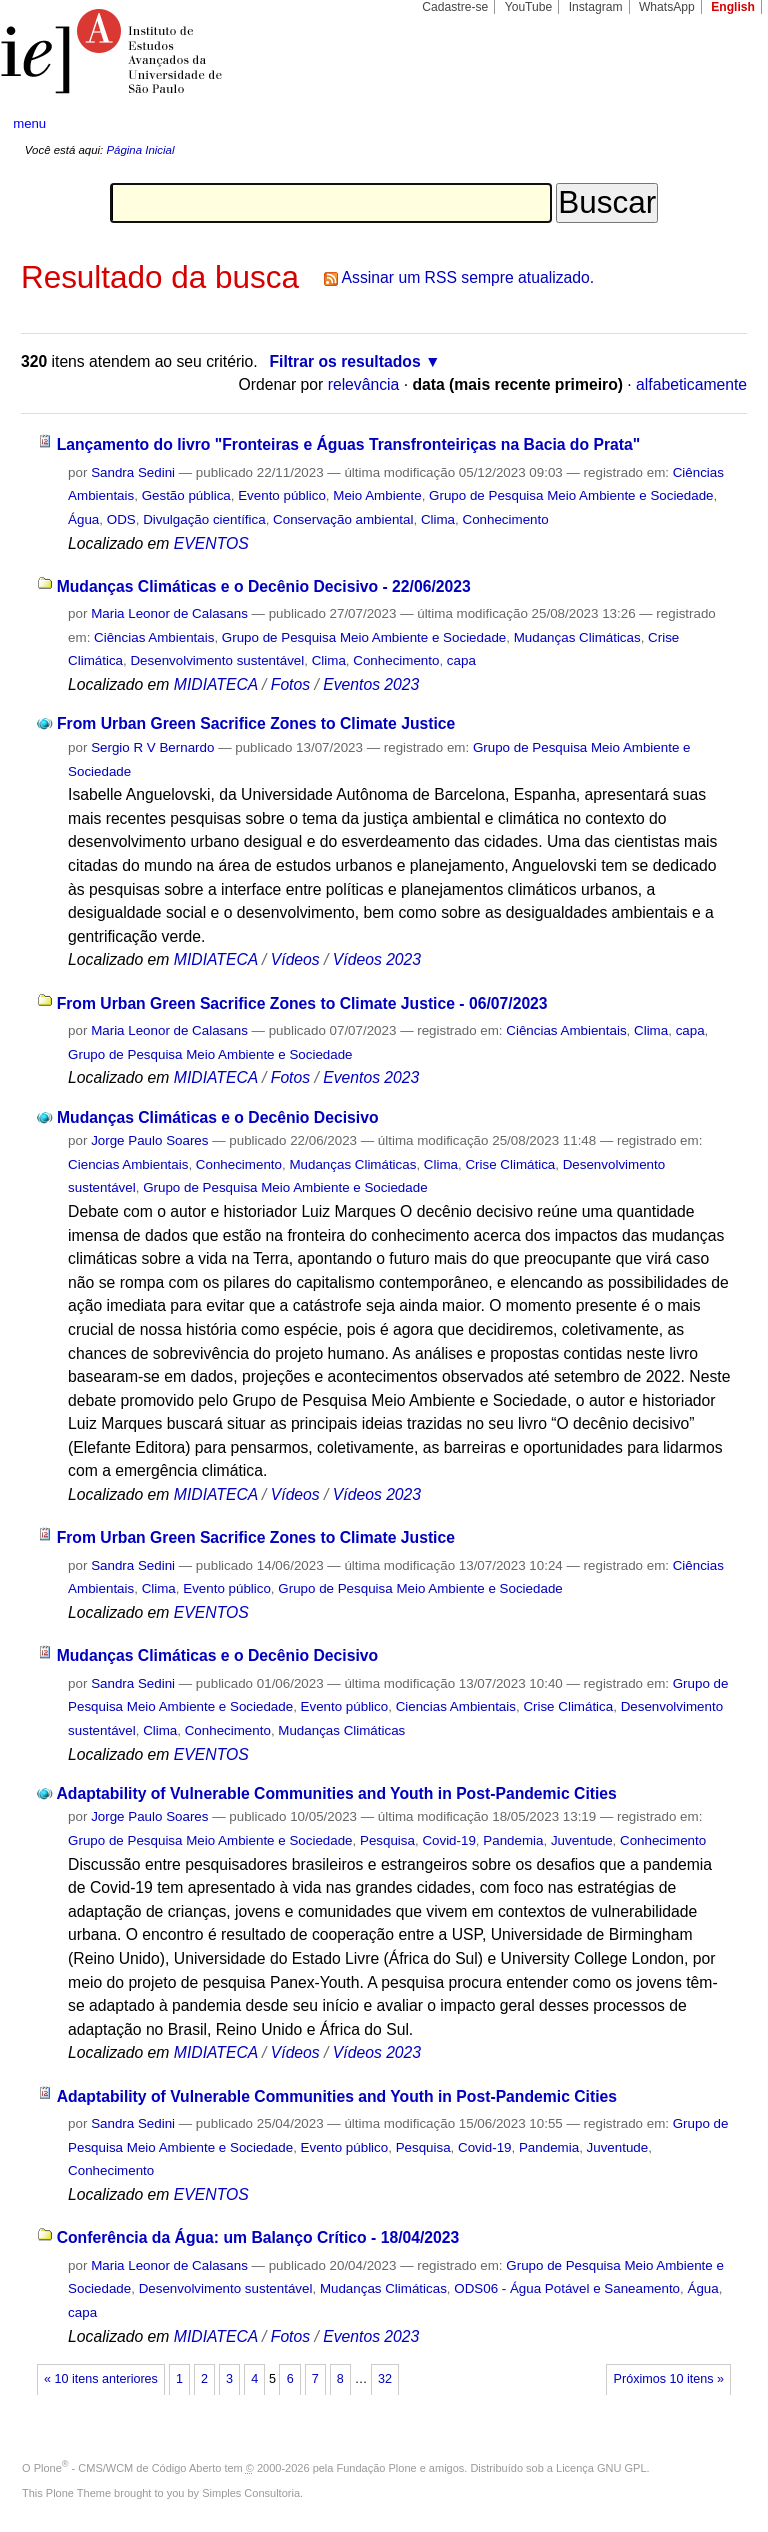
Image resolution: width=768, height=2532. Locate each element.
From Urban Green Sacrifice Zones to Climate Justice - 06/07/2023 (302, 1003)
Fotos (290, 684)
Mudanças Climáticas (577, 637)
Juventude (582, 1840)
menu (29, 123)
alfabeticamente (691, 384)
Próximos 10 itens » (669, 2379)
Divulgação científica (204, 519)
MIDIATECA (216, 684)
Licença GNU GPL (601, 2468)
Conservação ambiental (343, 519)
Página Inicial (140, 150)
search (714, 124)
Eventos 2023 (371, 684)
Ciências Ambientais (154, 637)
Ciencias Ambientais (128, 1164)
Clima (438, 519)
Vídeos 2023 (377, 959)
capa (461, 660)
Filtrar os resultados (345, 361)
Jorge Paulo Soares (149, 1140)
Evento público (282, 495)
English (733, 7)
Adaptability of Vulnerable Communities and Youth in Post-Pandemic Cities (336, 1793)
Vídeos (295, 959)
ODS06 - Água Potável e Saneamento (567, 2288)
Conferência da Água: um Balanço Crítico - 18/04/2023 (258, 2237)
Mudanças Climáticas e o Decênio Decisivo (217, 1117)
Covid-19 (448, 1840)
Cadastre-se (455, 7)
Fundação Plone (377, 2468)
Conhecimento (505, 519)
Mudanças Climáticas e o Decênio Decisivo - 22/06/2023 (264, 586)
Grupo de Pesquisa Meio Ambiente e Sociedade (571, 495)
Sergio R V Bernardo (152, 747)
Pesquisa (387, 1840)
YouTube (529, 7)
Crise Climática (510, 1164)
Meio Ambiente (377, 495)
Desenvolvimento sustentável (217, 660)
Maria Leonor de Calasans (169, 613)
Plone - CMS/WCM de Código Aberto (128, 2468)
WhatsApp (667, 7)
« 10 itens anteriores (101, 2379)
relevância (364, 384)
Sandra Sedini (133, 472)
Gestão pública (186, 495)
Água (83, 519)
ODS (121, 519)
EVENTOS (211, 543)
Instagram (596, 7)
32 (385, 2379)
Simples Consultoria (251, 2493)
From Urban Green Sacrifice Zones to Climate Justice (256, 723)
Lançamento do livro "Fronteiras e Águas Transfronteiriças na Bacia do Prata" (349, 444)
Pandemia (513, 1840)
